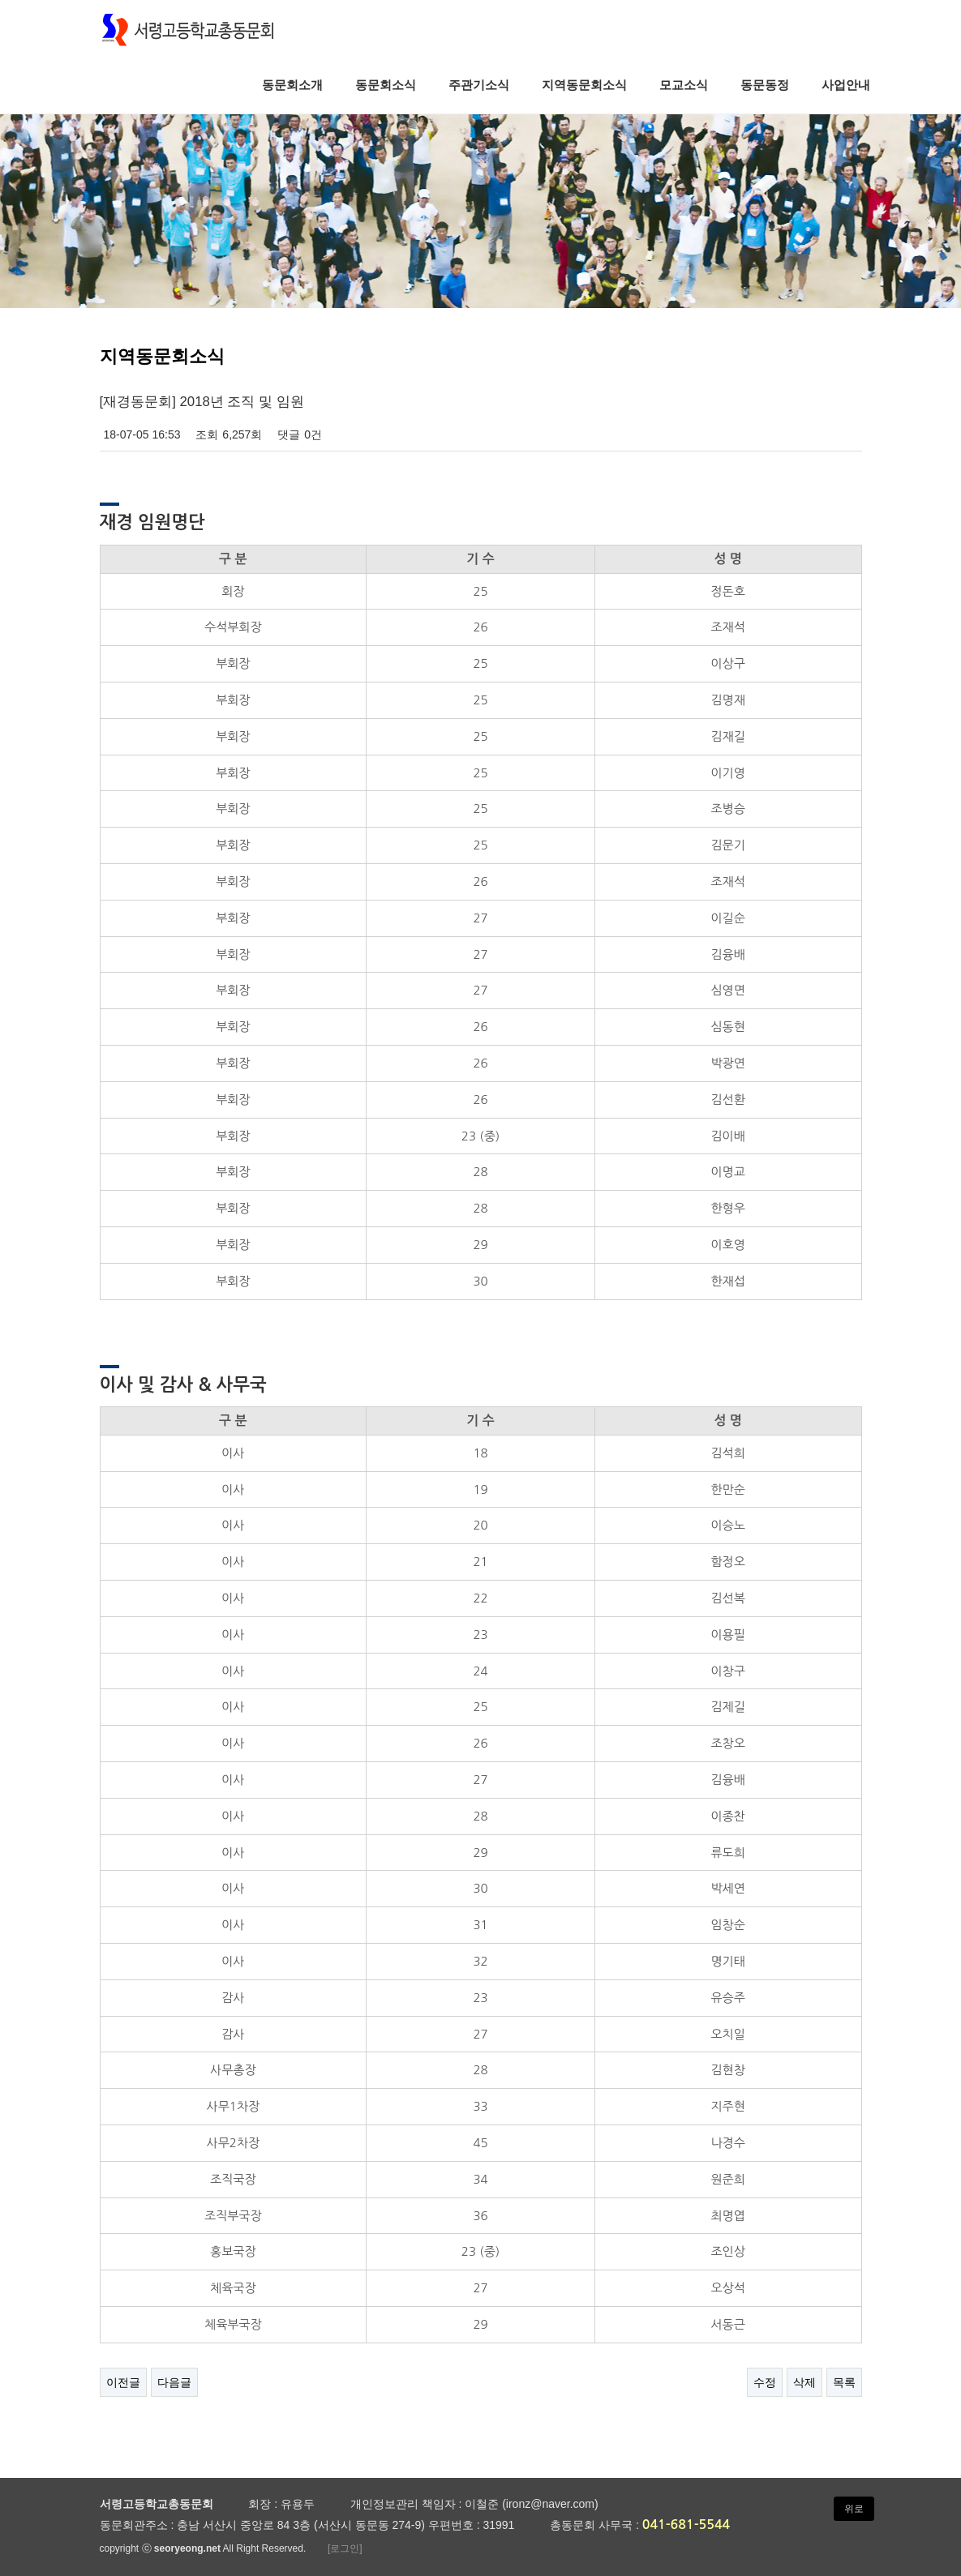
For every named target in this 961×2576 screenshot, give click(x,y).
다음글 (174, 2382)
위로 (854, 2508)
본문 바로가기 (0, 0)
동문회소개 (292, 85)
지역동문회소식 (584, 85)
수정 (764, 2382)
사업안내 (846, 85)
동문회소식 (385, 85)
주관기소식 (478, 85)
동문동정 (764, 85)
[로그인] (345, 2548)
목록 (844, 2382)
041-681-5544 (686, 2524)
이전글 (123, 2382)
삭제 (804, 2382)
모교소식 (683, 85)
